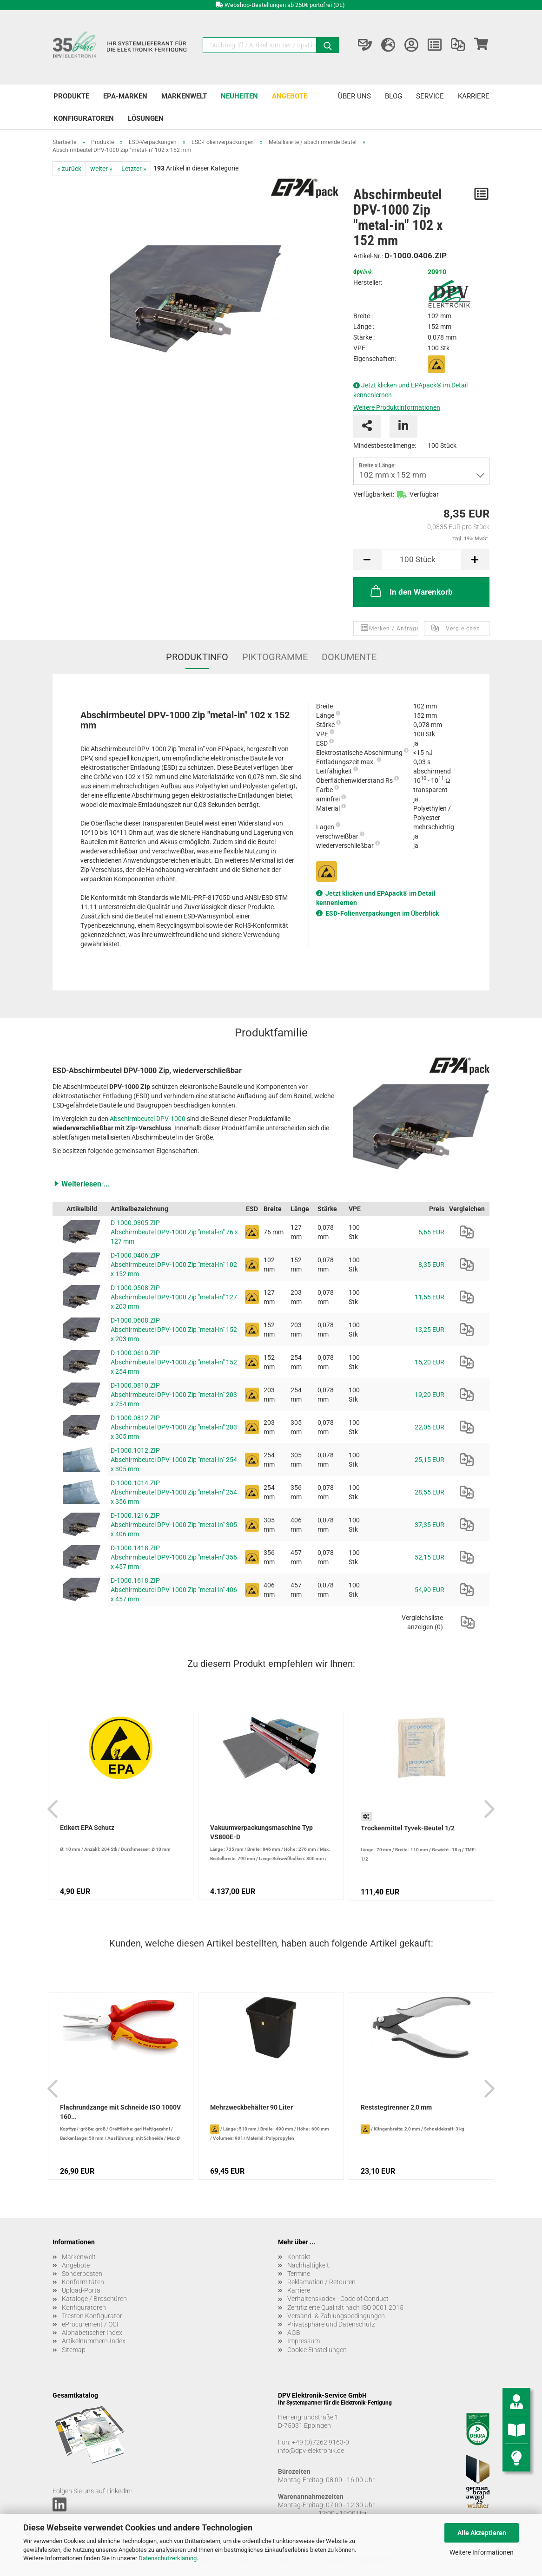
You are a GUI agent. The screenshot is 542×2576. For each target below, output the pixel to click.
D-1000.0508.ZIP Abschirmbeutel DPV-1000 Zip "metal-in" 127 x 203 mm (174, 1297)
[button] (271, 1183)
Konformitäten (83, 2282)
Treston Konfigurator (92, 2316)
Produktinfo (197, 656)
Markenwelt (184, 96)
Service (430, 96)
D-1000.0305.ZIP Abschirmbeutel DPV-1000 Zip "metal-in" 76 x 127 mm (174, 1232)
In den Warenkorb (411, 590)
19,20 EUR (429, 1394)
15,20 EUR (429, 1362)
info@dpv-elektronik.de (311, 2450)
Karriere (473, 96)
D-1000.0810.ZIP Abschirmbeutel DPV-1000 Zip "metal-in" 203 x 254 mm (174, 1395)
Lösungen (146, 118)
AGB (293, 2332)
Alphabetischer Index (92, 2332)
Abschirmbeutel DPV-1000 (147, 1118)
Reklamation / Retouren (321, 2282)
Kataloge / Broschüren (94, 2298)
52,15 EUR (429, 1557)
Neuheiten (239, 96)
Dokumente (349, 656)
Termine (298, 2273)
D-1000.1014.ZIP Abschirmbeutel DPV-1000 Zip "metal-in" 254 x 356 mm (174, 1492)
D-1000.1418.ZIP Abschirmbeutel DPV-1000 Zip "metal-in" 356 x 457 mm (174, 1557)
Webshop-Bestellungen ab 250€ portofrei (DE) (285, 4)
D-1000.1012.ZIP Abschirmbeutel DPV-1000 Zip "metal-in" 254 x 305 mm (174, 1460)
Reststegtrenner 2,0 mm (396, 2107)
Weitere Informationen (481, 2552)
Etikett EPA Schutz (87, 1827)
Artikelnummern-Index (94, 2341)
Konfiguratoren (83, 118)
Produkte (71, 96)
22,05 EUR (429, 1427)
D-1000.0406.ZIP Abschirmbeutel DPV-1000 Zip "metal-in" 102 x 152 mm (174, 1265)
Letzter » (133, 168)
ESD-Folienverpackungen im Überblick (382, 913)
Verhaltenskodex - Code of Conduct (338, 2298)
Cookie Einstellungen (317, 2349)
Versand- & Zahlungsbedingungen (336, 2316)
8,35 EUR (431, 1264)
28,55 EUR (429, 1492)
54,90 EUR (429, 1589)
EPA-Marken (125, 96)
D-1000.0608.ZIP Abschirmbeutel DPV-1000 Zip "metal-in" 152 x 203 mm (174, 1330)
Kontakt (299, 2257)
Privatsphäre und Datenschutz (331, 2324)
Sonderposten (82, 2273)
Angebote (289, 96)
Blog (393, 96)
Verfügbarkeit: (373, 494)
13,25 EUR (429, 1329)
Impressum (303, 2341)
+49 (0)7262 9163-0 (320, 2442)
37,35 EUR (429, 1524)
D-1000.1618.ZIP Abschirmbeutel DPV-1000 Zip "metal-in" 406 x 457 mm (174, 1590)
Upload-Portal (82, 2290)
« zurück (69, 168)
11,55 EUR (429, 1297)
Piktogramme (275, 656)
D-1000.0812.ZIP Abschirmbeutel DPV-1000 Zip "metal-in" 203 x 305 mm (174, 1427)
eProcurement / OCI (90, 2324)
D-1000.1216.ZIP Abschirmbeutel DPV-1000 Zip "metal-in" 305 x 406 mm (174, 1525)
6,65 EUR (431, 1232)
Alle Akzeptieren (481, 2533)
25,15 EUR (429, 1459)
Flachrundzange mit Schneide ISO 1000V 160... (120, 2112)
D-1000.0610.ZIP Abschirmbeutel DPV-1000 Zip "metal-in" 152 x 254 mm (174, 1362)
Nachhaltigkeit (308, 2265)
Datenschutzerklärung (168, 2558)
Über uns (354, 96)
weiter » (101, 168)
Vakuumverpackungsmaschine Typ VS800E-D (261, 1832)
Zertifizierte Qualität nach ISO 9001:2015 (345, 2307)
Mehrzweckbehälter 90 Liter (251, 2107)
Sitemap (74, 2349)
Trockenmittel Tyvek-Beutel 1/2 (408, 1828)
